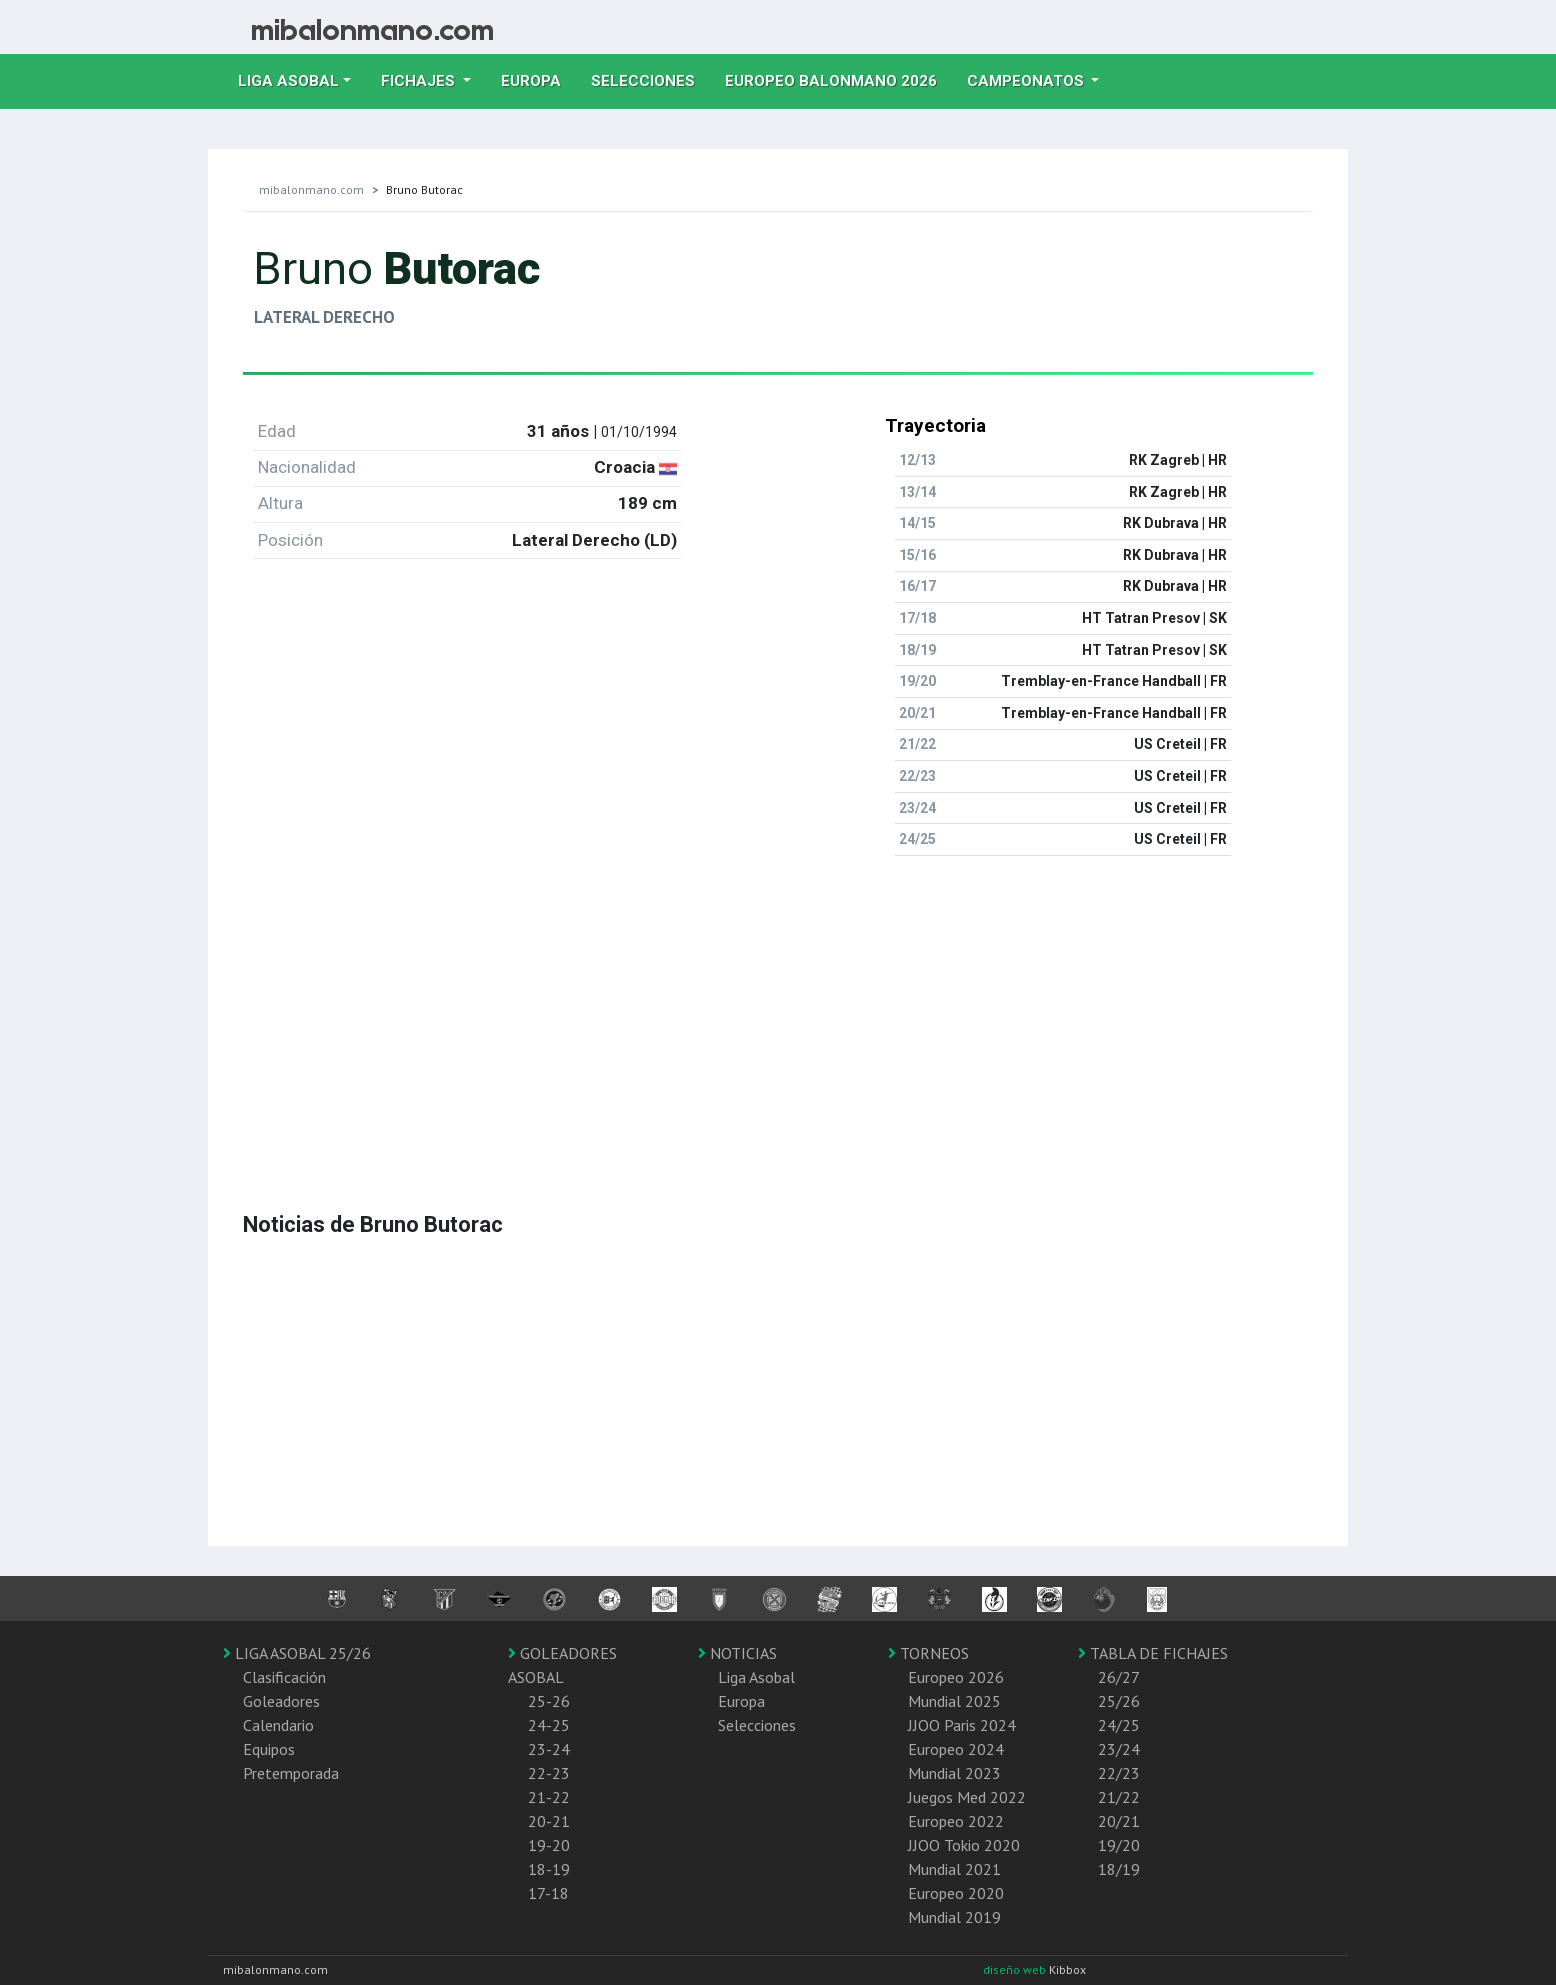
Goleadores (281, 1701)
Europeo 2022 (956, 1821)
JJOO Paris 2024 (962, 1725)
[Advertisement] (778, 1012)
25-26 (549, 1701)
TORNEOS (928, 1653)
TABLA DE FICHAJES (1153, 1653)
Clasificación (284, 1677)
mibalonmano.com (311, 189)
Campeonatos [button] (1027, 81)
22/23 (1119, 1773)
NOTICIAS (737, 1653)
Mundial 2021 (954, 1869)
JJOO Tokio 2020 (964, 1845)
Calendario (278, 1725)
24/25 (1119, 1725)
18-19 (549, 1869)
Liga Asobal (756, 1677)
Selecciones (650, 79)
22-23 (549, 1773)
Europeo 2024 (956, 1749)
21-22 (549, 1797)
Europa (538, 79)
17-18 (548, 1893)
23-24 (549, 1749)
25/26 (1119, 1701)
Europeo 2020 (956, 1893)
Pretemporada (291, 1773)
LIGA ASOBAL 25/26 (297, 1653)
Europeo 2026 (956, 1677)
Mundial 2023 (954, 1773)
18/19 (1119, 1869)
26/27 (1119, 1677)
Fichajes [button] (420, 81)
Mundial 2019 (954, 1917)
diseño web (1016, 1969)
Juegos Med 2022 (967, 1797)
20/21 (1119, 1821)
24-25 (549, 1725)
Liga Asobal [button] (288, 81)
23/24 (1119, 1749)
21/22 (1119, 1797)
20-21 (549, 1821)
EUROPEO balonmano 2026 (838, 79)
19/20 (1119, 1845)
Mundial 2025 (954, 1701)
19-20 (549, 1845)
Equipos (269, 1749)
